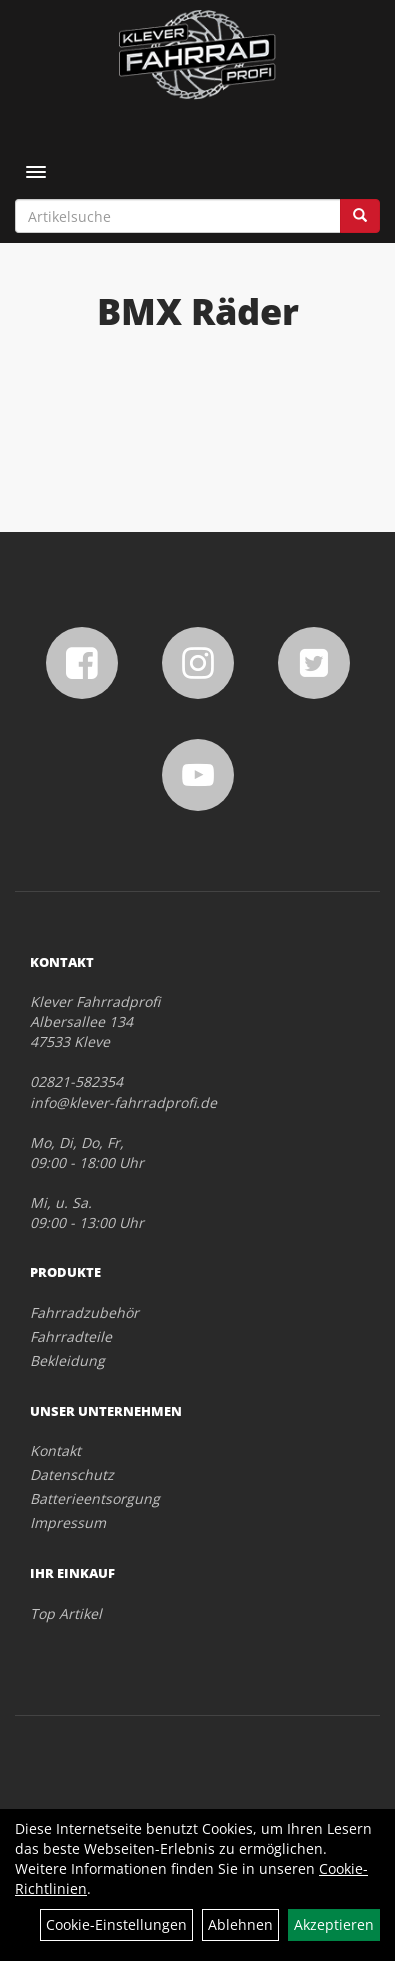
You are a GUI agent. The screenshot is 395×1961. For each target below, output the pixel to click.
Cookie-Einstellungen (116, 1924)
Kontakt (55, 1450)
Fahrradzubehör (84, 1312)
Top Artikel (66, 1613)
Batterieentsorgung (95, 1498)
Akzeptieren (334, 1924)
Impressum (68, 1522)
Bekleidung (67, 1360)
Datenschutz (72, 1474)
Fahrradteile (71, 1336)
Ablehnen (240, 1924)
